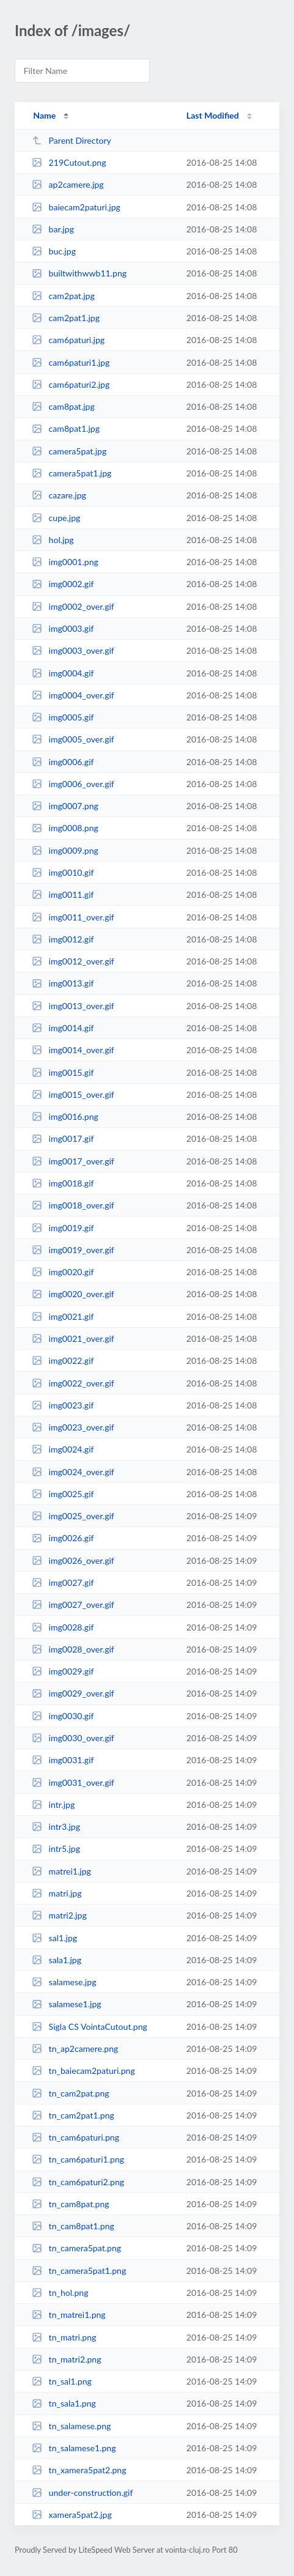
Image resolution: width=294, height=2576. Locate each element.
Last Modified (212, 115)
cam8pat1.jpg (66, 428)
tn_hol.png (60, 2292)
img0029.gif (63, 1671)
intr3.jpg (56, 1826)
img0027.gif (63, 1582)
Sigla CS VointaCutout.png (89, 2026)
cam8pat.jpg (63, 406)
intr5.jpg (56, 1848)
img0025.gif (63, 1494)
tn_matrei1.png (69, 2314)
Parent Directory (71, 140)
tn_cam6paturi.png (75, 2137)
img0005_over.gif (73, 739)
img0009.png (65, 850)
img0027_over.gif (73, 1604)
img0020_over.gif (73, 1294)
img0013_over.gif (73, 1006)
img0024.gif (63, 1449)
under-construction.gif (82, 2492)
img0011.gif (63, 894)
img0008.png (65, 828)
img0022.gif (63, 1360)
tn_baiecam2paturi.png (83, 2070)
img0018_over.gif (73, 1205)
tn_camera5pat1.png (79, 2270)
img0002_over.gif (73, 606)
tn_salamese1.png (74, 2448)
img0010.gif (63, 872)
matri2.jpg (59, 1915)
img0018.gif (63, 1183)
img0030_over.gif (73, 1738)
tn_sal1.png (62, 2381)
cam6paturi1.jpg (70, 362)
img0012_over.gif (73, 961)
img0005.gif (63, 717)
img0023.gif (63, 1405)
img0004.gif (63, 673)
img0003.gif (63, 628)
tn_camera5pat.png (76, 2248)
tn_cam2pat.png (70, 2093)
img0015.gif (63, 1072)
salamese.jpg (64, 1982)
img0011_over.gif (73, 917)
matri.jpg (56, 1893)
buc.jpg (54, 251)
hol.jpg (53, 540)
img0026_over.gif (73, 1560)
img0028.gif (63, 1627)
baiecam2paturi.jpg (76, 207)
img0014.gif (63, 1028)
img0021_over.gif (73, 1338)
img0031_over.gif (73, 1782)
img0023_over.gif (73, 1427)
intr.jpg (53, 1804)
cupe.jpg (56, 518)
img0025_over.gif (73, 1516)
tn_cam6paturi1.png (78, 2159)
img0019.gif (63, 1228)
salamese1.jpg (66, 2004)
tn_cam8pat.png (70, 2204)
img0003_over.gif (73, 650)
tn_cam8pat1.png (73, 2226)
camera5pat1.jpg (71, 473)
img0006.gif (63, 762)
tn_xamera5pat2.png (79, 2470)
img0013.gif (63, 983)
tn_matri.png (64, 2337)
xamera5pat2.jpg (72, 2514)
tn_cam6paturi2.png (78, 2182)
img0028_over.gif (73, 1649)
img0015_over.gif (73, 1094)
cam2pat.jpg (63, 296)
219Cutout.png (69, 162)
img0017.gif (63, 1138)
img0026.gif (63, 1538)
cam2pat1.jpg (66, 318)
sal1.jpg (54, 1938)
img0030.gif (63, 1716)
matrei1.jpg (61, 1871)
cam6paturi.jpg (68, 340)
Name (44, 115)
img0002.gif (63, 584)
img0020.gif (63, 1272)
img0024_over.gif (73, 1472)
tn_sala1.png (64, 2403)
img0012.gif (63, 939)
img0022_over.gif (73, 1383)
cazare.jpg (59, 495)
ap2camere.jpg (67, 184)
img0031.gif (63, 1760)
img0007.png (65, 806)
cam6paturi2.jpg (70, 384)
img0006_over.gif (73, 784)
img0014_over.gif (73, 1050)
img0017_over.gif (73, 1161)
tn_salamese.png (71, 2426)
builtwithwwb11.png (79, 273)
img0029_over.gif (73, 1693)
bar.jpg (53, 229)
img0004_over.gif (73, 695)
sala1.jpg (56, 1960)
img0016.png (65, 1116)
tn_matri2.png (66, 2359)
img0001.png (65, 562)
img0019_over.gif (73, 1250)
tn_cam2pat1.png (73, 2115)
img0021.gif (63, 1316)
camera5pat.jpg (69, 451)
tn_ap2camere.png (75, 2048)
